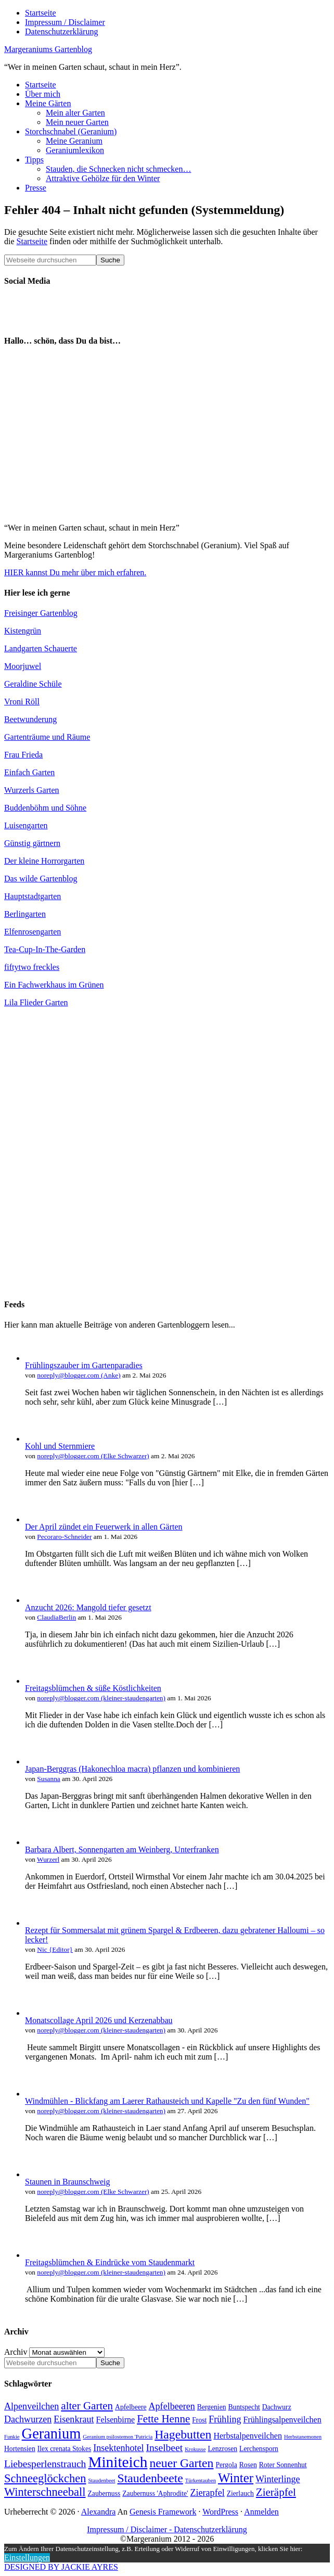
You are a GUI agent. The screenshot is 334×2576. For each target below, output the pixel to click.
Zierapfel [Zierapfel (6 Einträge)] (207, 2492)
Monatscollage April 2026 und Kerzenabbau (98, 2020)
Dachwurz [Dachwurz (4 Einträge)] (276, 2407)
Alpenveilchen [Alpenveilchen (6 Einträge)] (31, 2406)
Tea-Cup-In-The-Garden (44, 949)
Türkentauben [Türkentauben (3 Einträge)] (200, 2480)
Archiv (15, 2351)
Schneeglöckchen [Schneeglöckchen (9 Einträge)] (45, 2478)
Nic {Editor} (55, 1949)
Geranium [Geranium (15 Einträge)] (51, 2434)
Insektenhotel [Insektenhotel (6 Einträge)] (118, 2448)
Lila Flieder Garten (36, 1002)
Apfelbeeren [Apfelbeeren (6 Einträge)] (172, 2406)
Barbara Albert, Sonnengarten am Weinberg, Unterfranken (122, 1849)
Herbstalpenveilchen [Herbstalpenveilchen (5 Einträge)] (247, 2435)
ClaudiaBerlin (56, 1617)
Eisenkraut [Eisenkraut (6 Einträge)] (74, 2419)
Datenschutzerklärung (210, 2529)
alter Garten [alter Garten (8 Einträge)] (87, 2406)
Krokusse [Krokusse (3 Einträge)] (195, 2449)
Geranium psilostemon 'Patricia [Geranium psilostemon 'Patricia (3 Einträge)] (117, 2437)
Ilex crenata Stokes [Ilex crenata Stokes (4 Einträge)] (64, 2449)
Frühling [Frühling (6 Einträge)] (225, 2419)
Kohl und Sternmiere (60, 1446)
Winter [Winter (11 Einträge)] (235, 2478)
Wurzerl (48, 1859)
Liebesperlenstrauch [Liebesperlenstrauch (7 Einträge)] (45, 2463)
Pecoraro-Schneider (64, 1536)
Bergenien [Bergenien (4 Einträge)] (211, 2407)
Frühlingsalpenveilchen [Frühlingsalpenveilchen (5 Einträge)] (282, 2419)
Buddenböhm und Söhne (45, 807)
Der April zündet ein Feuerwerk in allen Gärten (104, 1526)
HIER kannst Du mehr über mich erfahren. (75, 572)
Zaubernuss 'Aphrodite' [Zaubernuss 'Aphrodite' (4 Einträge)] (155, 2493)
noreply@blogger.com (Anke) (78, 1375)
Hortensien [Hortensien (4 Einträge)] (19, 2449)
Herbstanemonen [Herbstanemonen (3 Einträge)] (303, 2437)
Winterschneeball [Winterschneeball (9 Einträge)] (45, 2491)
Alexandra (98, 2511)
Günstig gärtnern (32, 843)
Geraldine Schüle (33, 683)
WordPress (220, 2511)
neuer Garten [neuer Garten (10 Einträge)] (181, 2463)
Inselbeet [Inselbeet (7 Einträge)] (164, 2447)
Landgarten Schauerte (40, 648)
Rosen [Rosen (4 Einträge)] (248, 2465)
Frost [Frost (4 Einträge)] (199, 2420)
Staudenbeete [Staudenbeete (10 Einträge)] (150, 2478)
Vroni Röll (22, 701)
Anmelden (261, 2511)
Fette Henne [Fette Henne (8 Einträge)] (163, 2419)
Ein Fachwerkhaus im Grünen (54, 984)
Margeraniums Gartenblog (48, 49)
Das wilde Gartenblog (40, 878)
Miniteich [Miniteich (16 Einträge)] (117, 2462)
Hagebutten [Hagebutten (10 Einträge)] (183, 2434)
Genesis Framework (163, 2511)
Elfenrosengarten (32, 931)
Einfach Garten (29, 772)
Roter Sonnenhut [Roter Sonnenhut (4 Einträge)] (283, 2465)
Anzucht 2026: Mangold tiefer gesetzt (88, 1607)
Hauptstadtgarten (32, 896)
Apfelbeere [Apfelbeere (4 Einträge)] (130, 2407)
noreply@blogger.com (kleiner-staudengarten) (101, 1698)
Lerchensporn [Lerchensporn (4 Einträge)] (258, 2449)
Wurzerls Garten (31, 790)
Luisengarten (26, 825)
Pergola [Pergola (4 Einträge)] (226, 2465)
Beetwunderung (30, 719)
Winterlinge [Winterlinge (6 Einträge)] (277, 2479)
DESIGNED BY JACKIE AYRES (61, 2566)
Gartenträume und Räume (47, 737)
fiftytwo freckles (31, 967)
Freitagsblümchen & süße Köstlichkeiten (93, 1688)
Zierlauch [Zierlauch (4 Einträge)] (240, 2493)
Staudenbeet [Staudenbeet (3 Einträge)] (101, 2480)
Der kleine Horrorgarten (44, 860)
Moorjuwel (22, 666)
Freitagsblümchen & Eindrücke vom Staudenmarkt (110, 2262)
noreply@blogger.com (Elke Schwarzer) (93, 1456)
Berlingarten (25, 914)
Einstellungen (27, 2557)
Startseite (32, 241)
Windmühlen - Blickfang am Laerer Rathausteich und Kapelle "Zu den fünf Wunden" (167, 2101)
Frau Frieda (23, 754)
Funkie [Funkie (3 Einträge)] (12, 2437)
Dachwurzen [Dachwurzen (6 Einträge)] (28, 2419)
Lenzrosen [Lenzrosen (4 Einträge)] (222, 2449)
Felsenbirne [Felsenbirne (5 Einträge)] (115, 2419)
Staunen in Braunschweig (67, 2181)
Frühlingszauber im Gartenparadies (84, 1365)
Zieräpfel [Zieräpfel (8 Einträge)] (276, 2492)
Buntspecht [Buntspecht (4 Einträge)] (244, 2407)
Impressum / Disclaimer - (130, 2529)
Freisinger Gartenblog (41, 613)
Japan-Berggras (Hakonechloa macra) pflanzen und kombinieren (132, 1768)
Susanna (48, 1779)
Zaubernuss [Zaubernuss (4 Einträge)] (104, 2493)
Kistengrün (22, 630)
